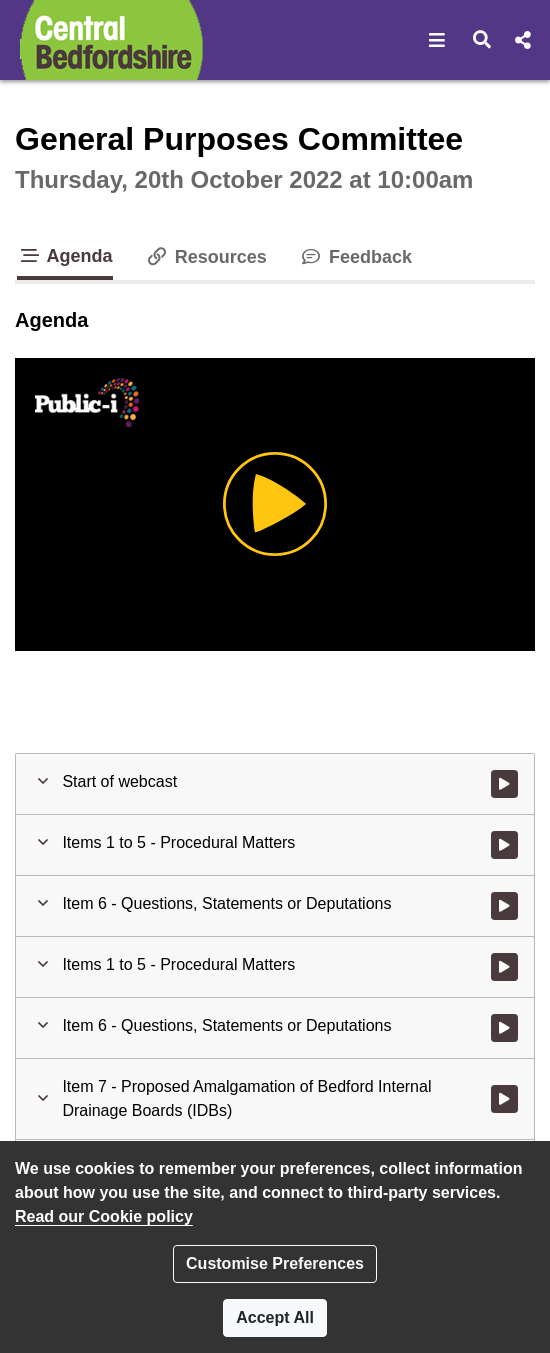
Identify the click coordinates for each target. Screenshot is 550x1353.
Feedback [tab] (355, 257)
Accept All (275, 1317)
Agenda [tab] (65, 256)
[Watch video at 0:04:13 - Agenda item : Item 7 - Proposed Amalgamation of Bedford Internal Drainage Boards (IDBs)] (504, 1099)
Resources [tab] (206, 257)
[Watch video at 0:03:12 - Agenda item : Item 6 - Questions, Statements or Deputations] (504, 906)
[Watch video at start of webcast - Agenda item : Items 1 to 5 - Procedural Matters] (504, 845)
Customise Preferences (275, 1263)
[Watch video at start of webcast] (504, 784)
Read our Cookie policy (104, 1216)
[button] (437, 40)
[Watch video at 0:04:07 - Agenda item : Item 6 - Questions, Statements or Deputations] (504, 1028)
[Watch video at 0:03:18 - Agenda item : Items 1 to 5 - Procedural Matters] (504, 967)
